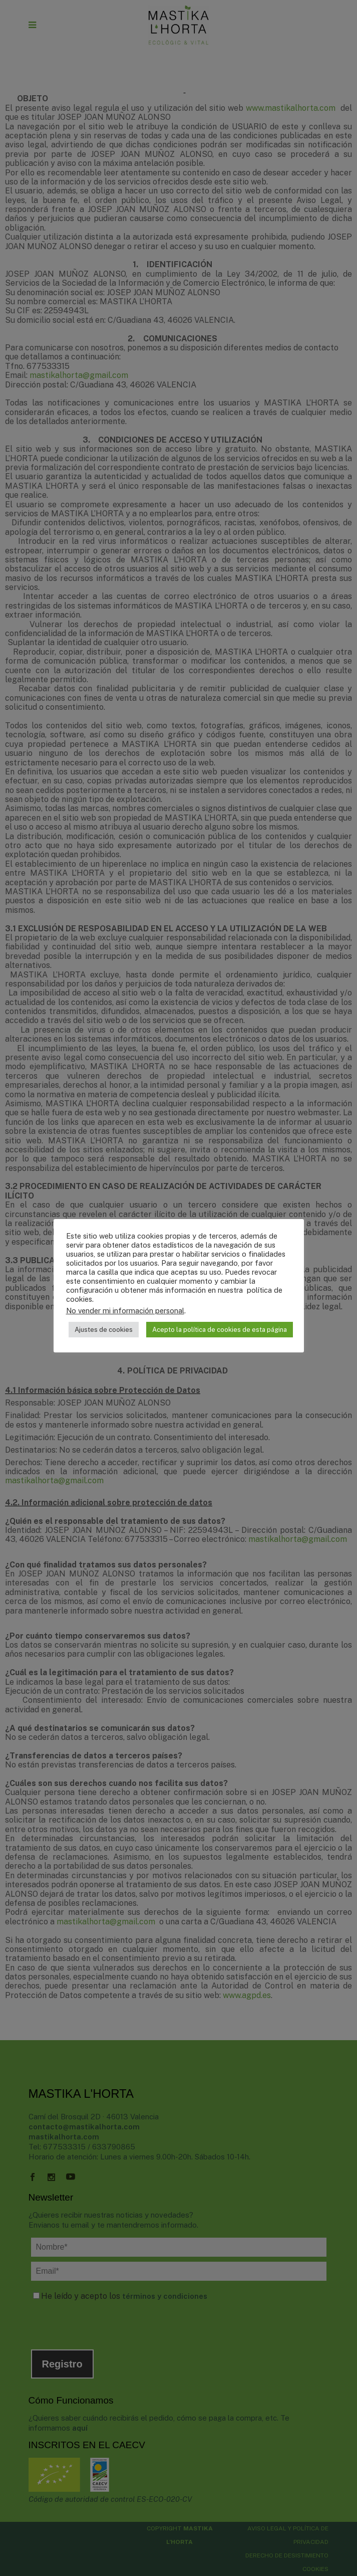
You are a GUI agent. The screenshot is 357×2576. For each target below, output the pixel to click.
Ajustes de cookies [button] (104, 1329)
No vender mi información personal (125, 1310)
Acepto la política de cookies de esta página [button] (219, 1329)
